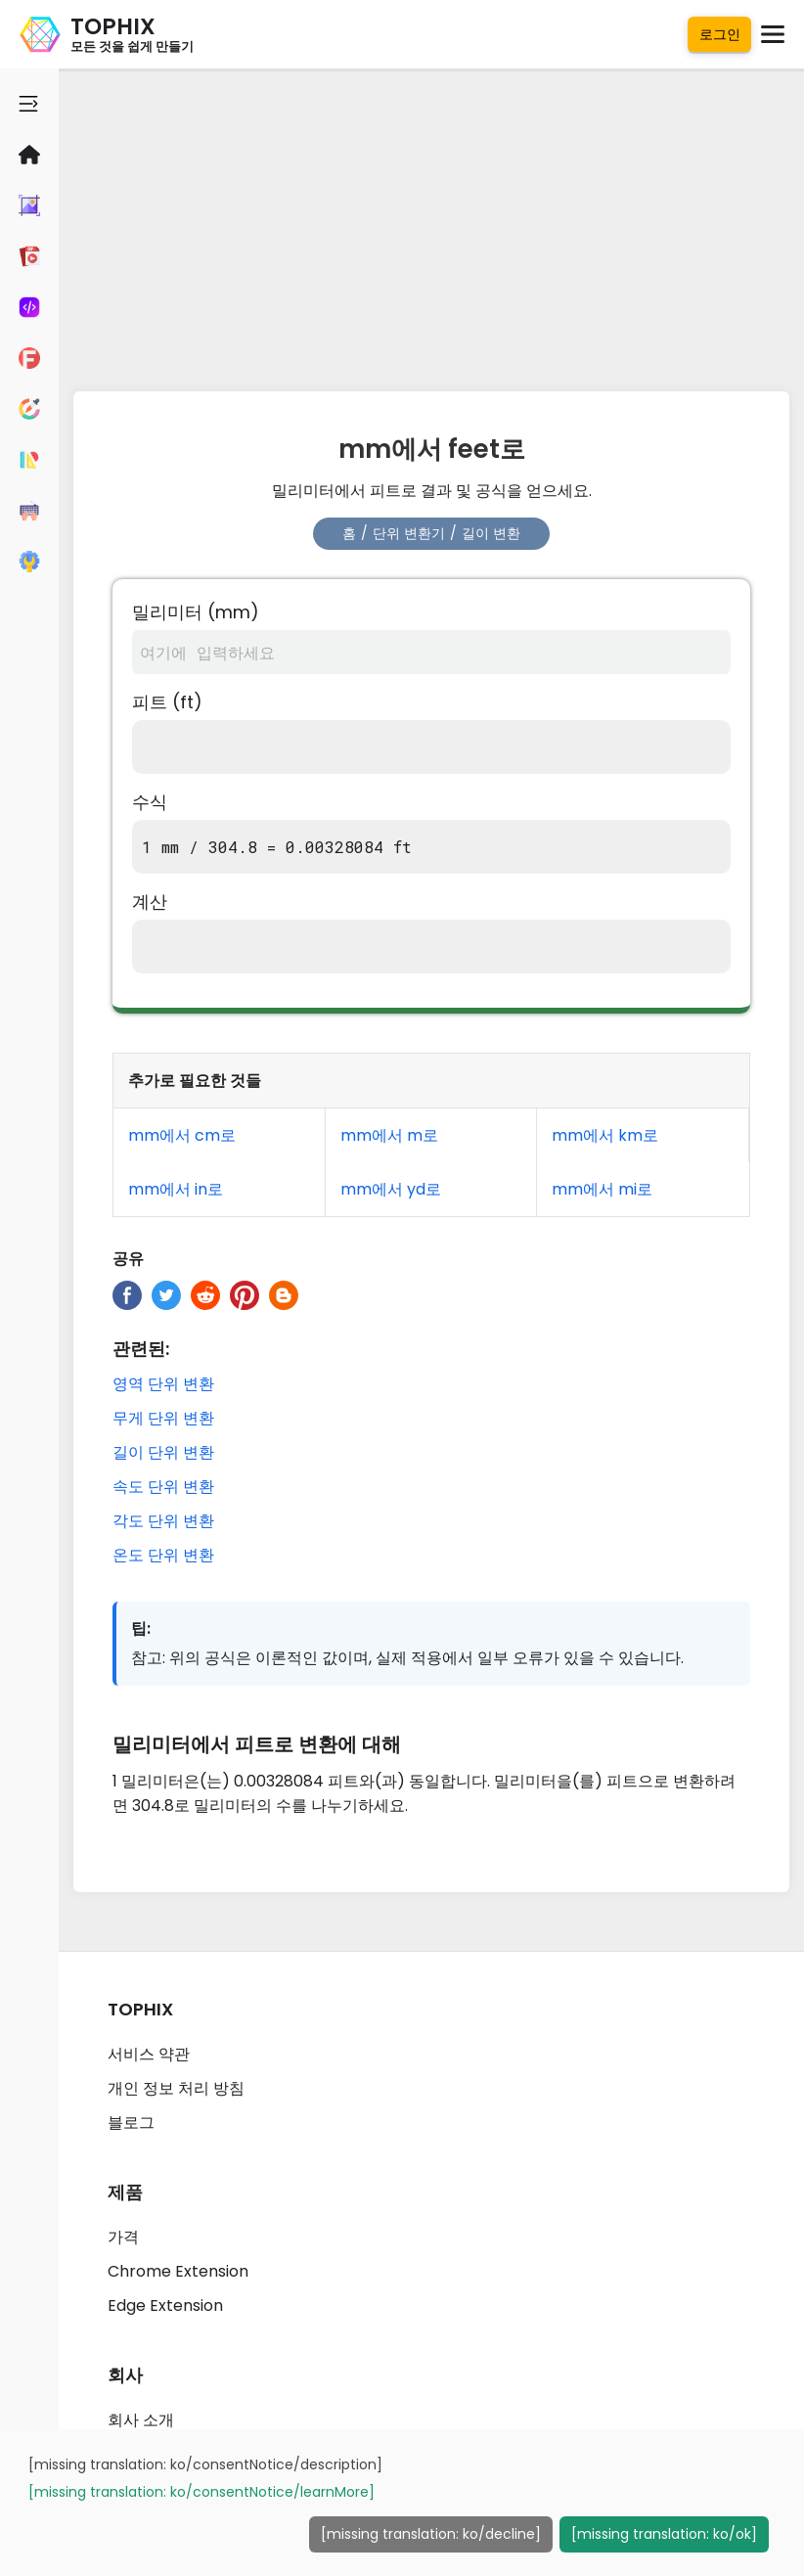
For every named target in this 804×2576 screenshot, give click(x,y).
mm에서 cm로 (182, 1135)
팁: (141, 1628)
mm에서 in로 (175, 1189)
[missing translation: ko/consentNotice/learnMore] (201, 2492)
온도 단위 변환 (163, 1555)
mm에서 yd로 (390, 1189)
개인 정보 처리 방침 (176, 2088)
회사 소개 (141, 2420)
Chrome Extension (178, 2271)
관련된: (140, 1348)
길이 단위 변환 (163, 1452)
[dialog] (402, 2502)
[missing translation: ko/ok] (664, 2534)
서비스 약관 (149, 2054)
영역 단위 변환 (163, 1384)
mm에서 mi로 (602, 1189)
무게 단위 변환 (163, 1418)
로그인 (719, 34)
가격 (123, 2237)
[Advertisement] (431, 225)
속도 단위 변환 (163, 1486)
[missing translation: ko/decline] (431, 2534)
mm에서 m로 (389, 1135)
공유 (128, 1258)
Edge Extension (165, 2305)
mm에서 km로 (605, 1135)
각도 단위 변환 (163, 1521)
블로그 (131, 2122)
